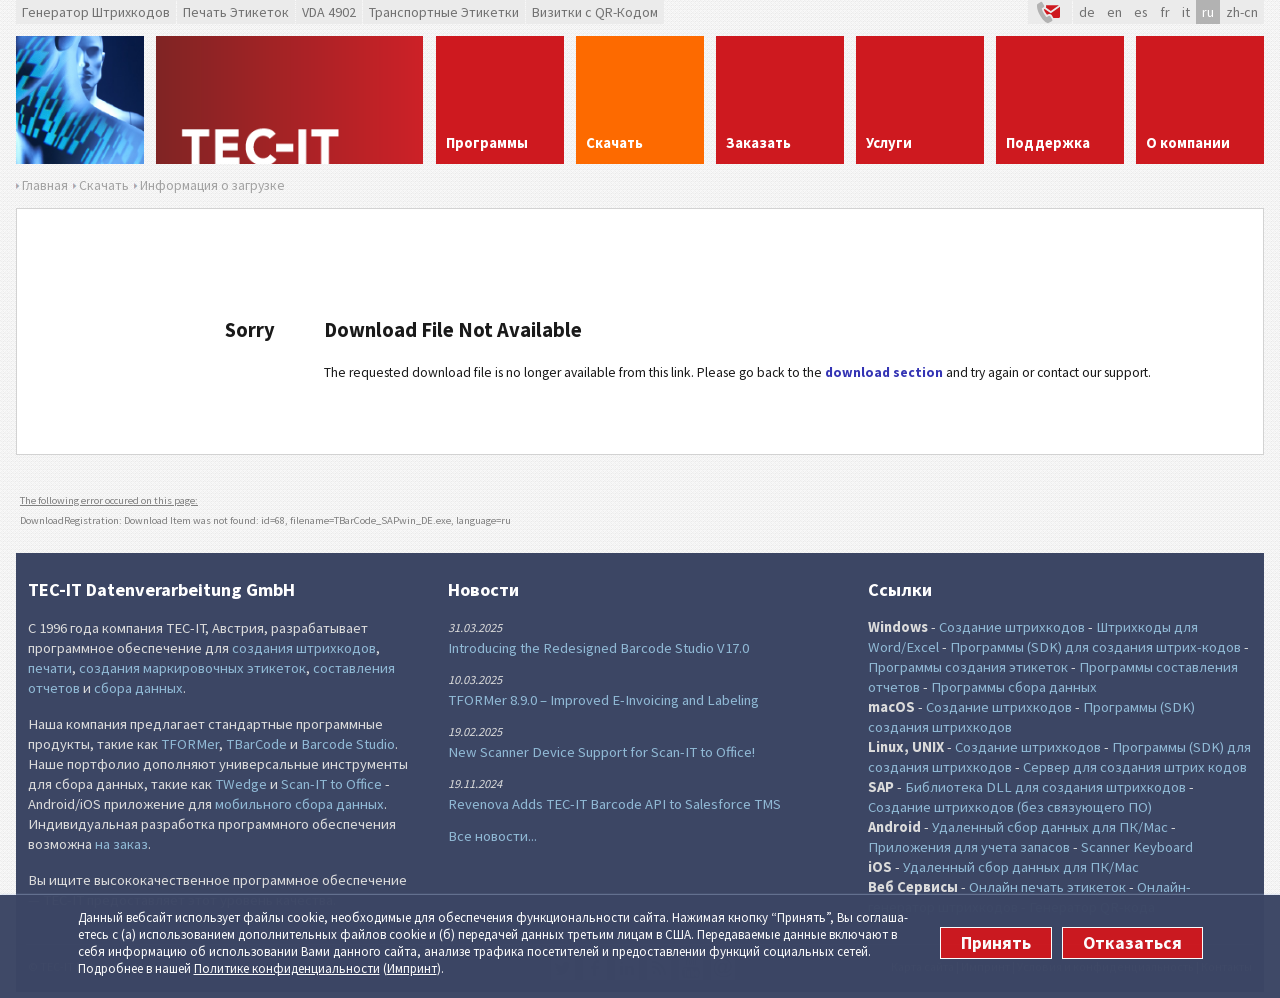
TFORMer (190, 744)
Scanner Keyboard (1137, 847)
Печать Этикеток (236, 12)
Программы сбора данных (1014, 687)
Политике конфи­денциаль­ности (287, 968)
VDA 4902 (329, 12)
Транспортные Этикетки (444, 12)
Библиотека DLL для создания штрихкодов (1045, 787)
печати (50, 668)
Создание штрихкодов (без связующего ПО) (1010, 807)
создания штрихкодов (304, 648)
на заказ (121, 844)
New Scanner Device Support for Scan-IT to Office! (601, 752)
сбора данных (138, 688)
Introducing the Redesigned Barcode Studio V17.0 (598, 648)
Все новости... (492, 836)
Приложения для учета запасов (969, 847)
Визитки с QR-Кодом (595, 12)
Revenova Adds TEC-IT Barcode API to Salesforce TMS (614, 804)
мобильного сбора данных (299, 804)
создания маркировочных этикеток (192, 668)
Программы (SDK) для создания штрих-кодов (1095, 647)
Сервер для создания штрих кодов (1135, 767)
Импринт (412, 968)
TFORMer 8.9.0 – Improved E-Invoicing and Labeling (603, 700)
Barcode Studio (348, 744)
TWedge (241, 784)
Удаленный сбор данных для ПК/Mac (1050, 827)
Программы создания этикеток (968, 667)
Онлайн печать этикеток (1047, 887)
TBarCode (256, 744)
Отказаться (1132, 943)
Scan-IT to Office (331, 784)
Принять (996, 943)
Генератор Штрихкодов (96, 12)
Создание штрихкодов (1012, 627)
